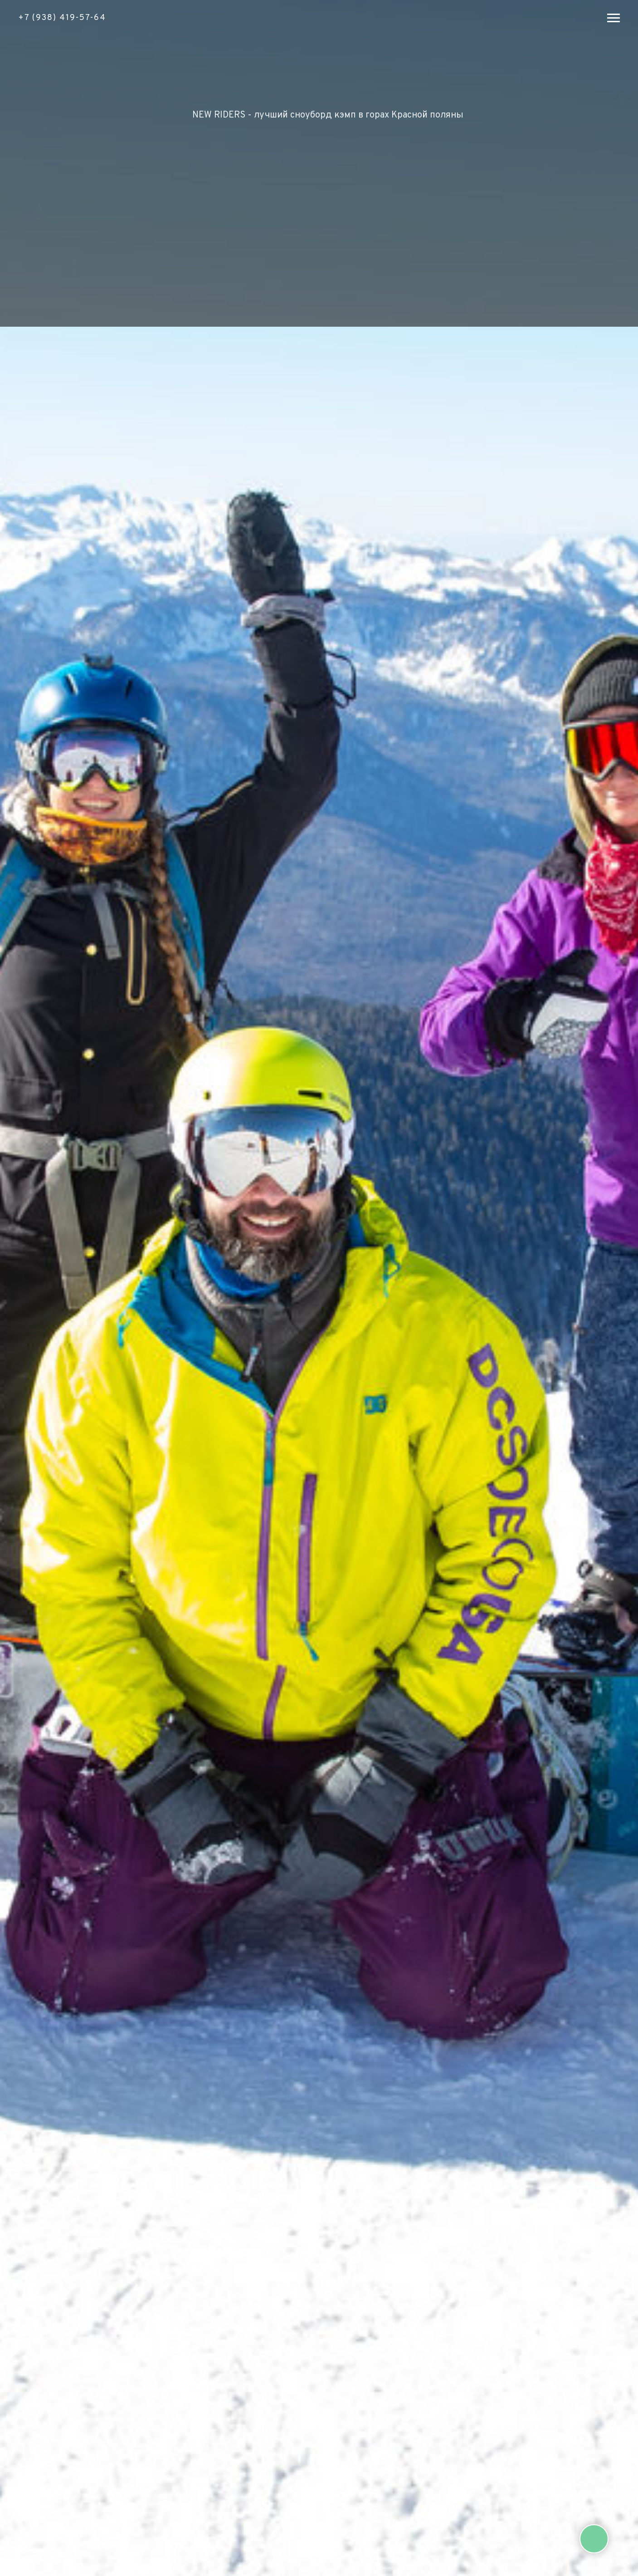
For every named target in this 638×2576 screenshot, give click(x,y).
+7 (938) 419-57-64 (62, 18)
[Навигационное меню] (613, 18)
